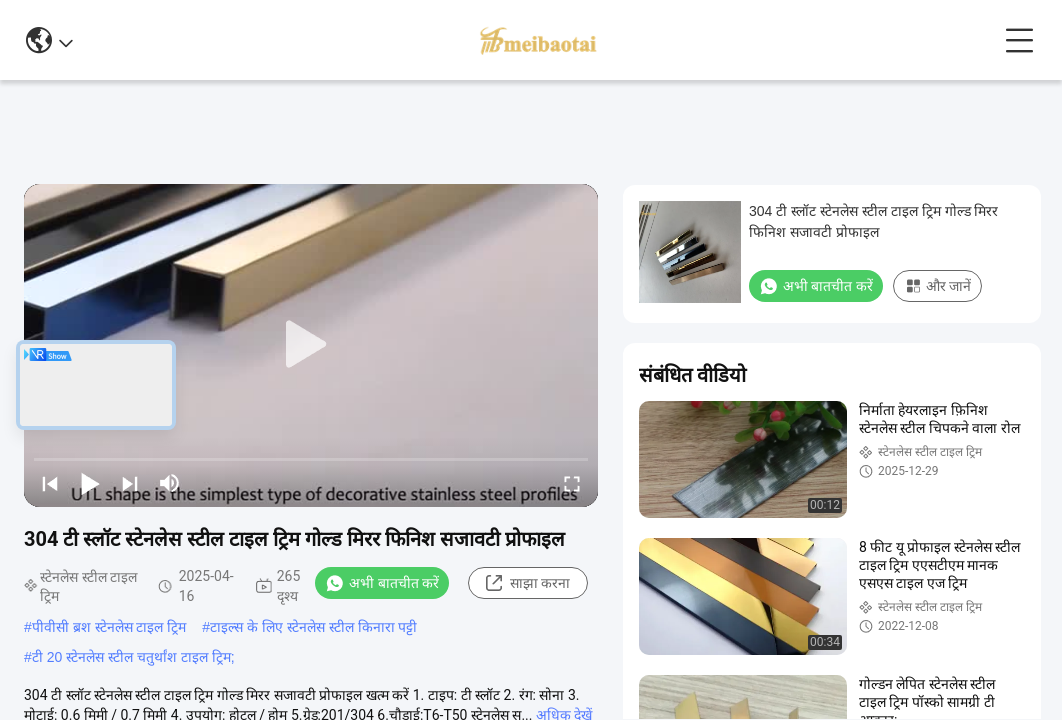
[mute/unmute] (170, 483)
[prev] (50, 483)
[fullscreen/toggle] (572, 483)
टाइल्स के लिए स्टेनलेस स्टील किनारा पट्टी (313, 627)
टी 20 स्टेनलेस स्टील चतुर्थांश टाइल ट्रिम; (133, 657)
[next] (130, 483)
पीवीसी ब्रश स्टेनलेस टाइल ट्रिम (109, 627)
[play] (311, 345)
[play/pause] (90, 483)
